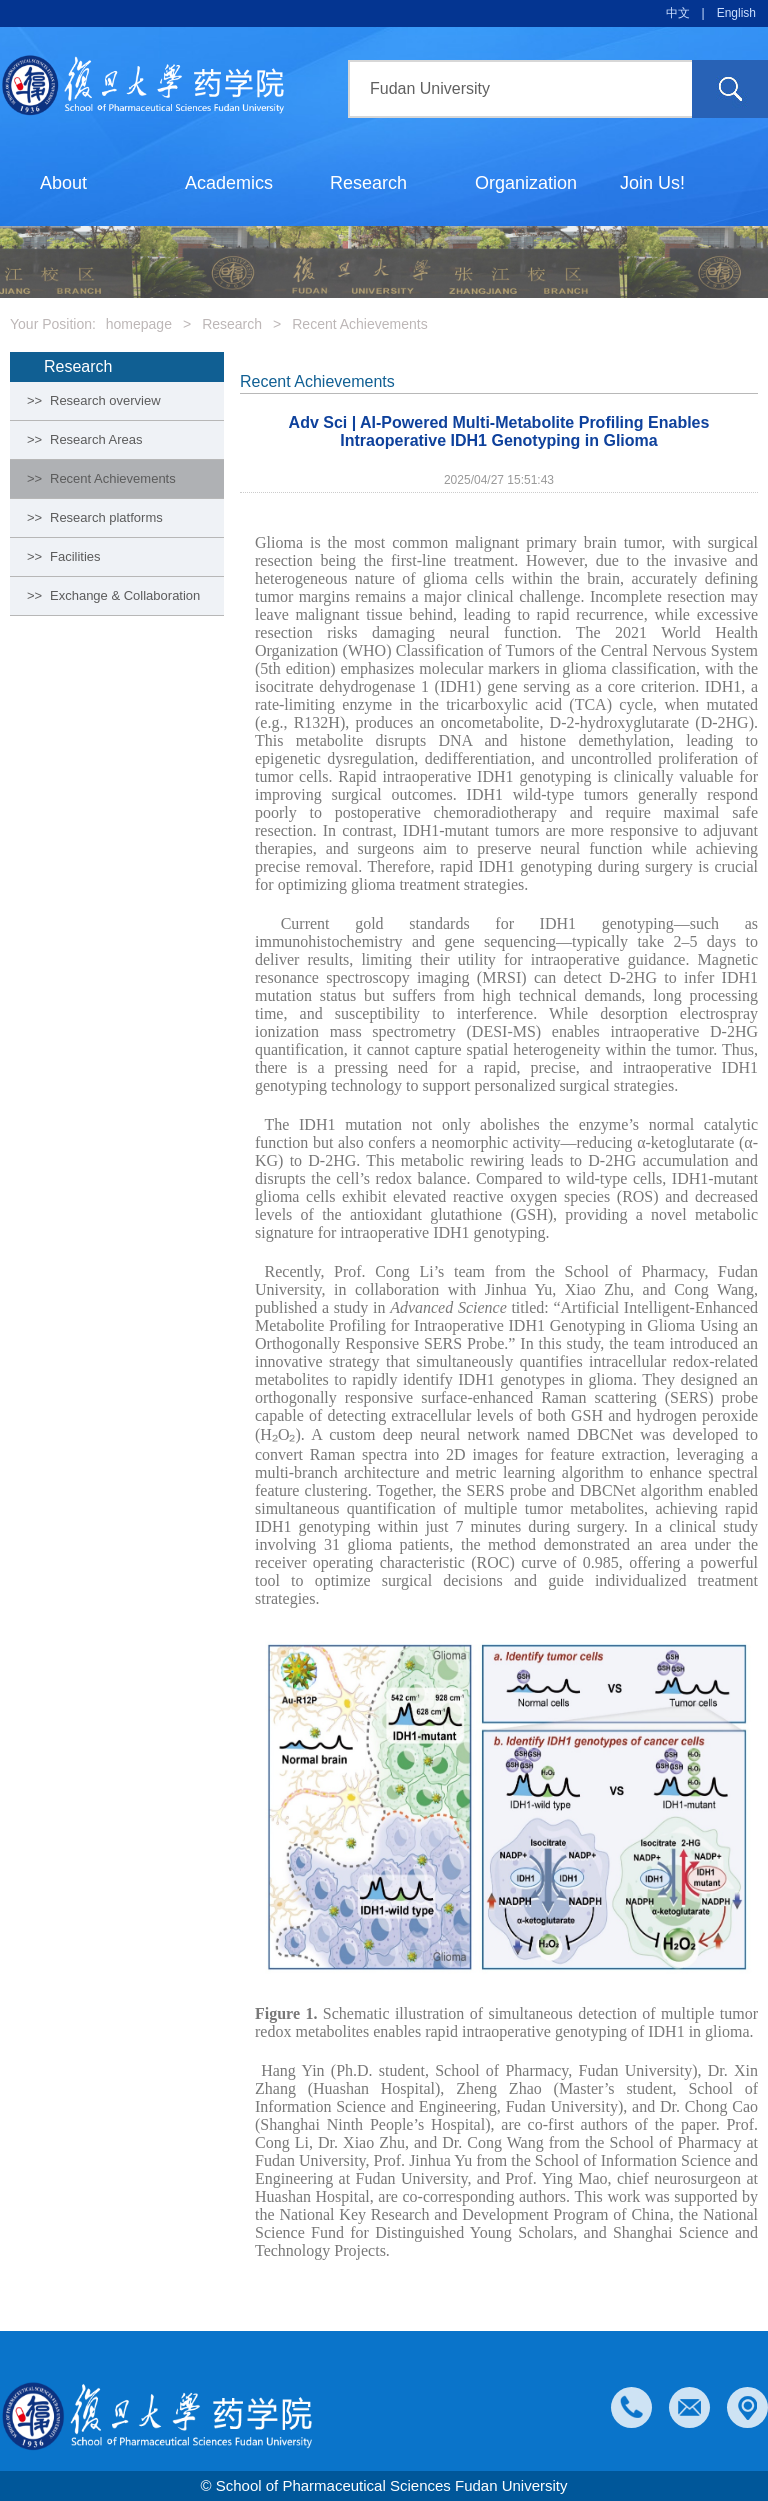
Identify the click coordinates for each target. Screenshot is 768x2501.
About (63, 183)
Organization (526, 183)
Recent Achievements (359, 324)
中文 (678, 13)
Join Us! (652, 183)
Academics (229, 183)
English (736, 13)
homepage (139, 324)
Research (368, 183)
